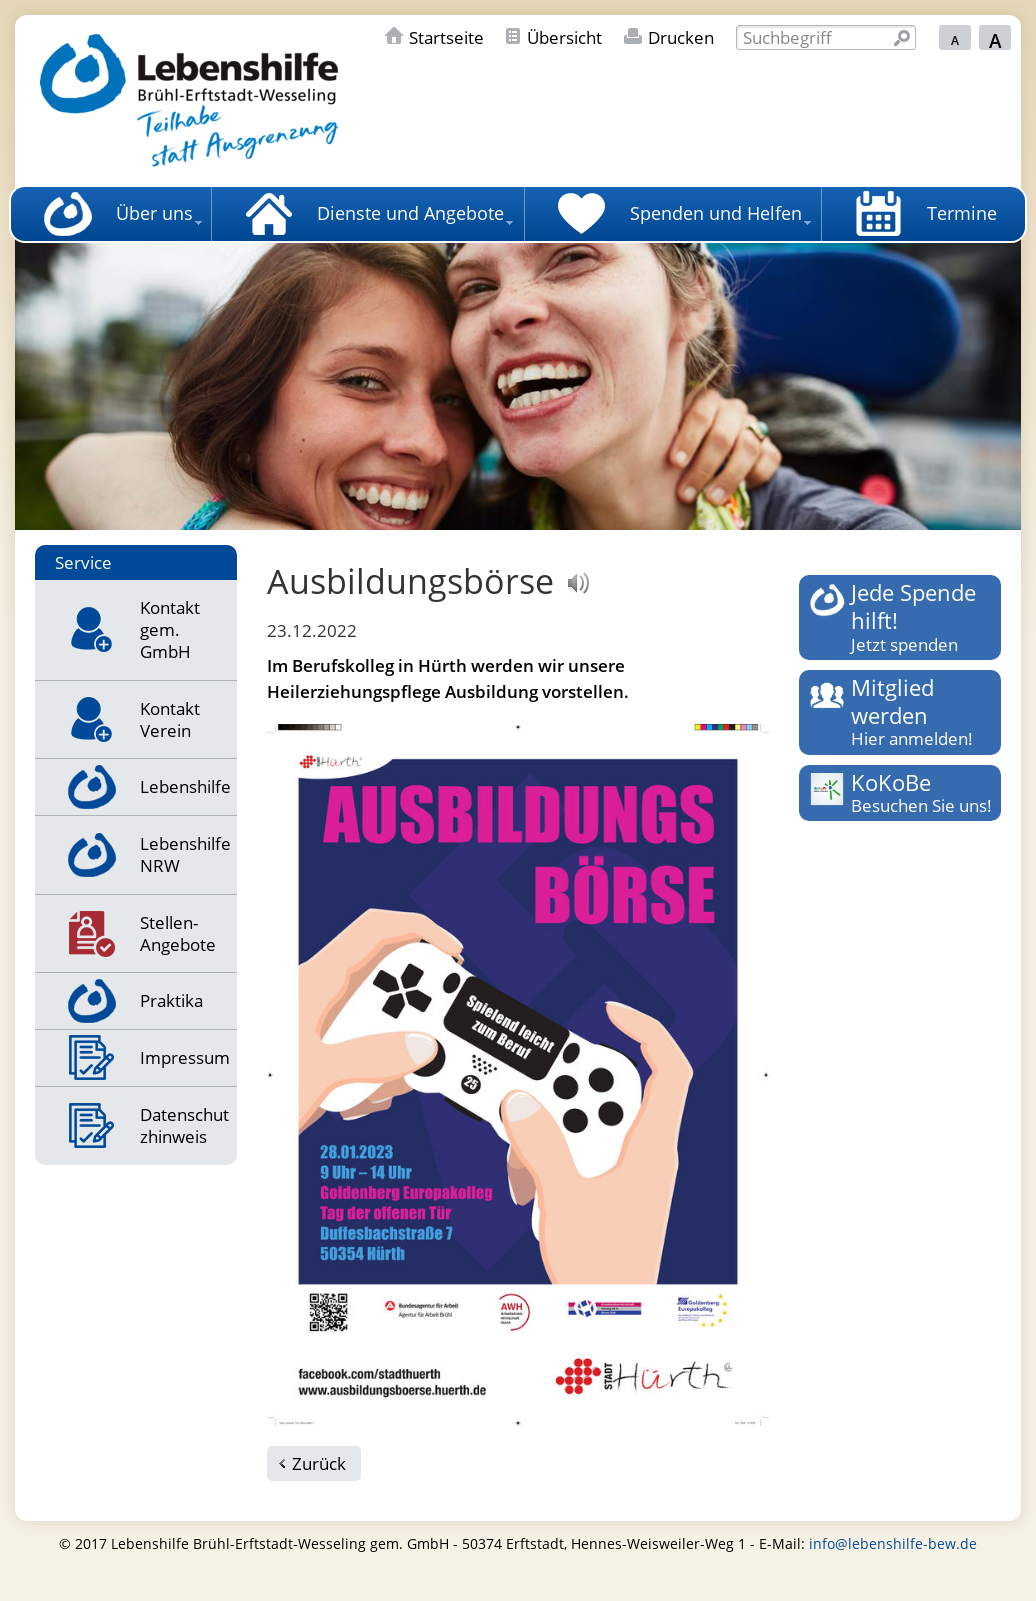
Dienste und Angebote (410, 213)
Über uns (154, 213)
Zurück (319, 1463)
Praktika (171, 1000)
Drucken (681, 37)
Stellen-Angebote (178, 933)
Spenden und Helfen (716, 213)
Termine (962, 213)
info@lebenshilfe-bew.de (893, 1543)
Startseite (446, 37)
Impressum (185, 1057)
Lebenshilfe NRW (185, 854)
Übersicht (564, 37)
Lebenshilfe (185, 786)
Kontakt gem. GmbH (170, 629)
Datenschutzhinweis (184, 1125)
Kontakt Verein (170, 719)
